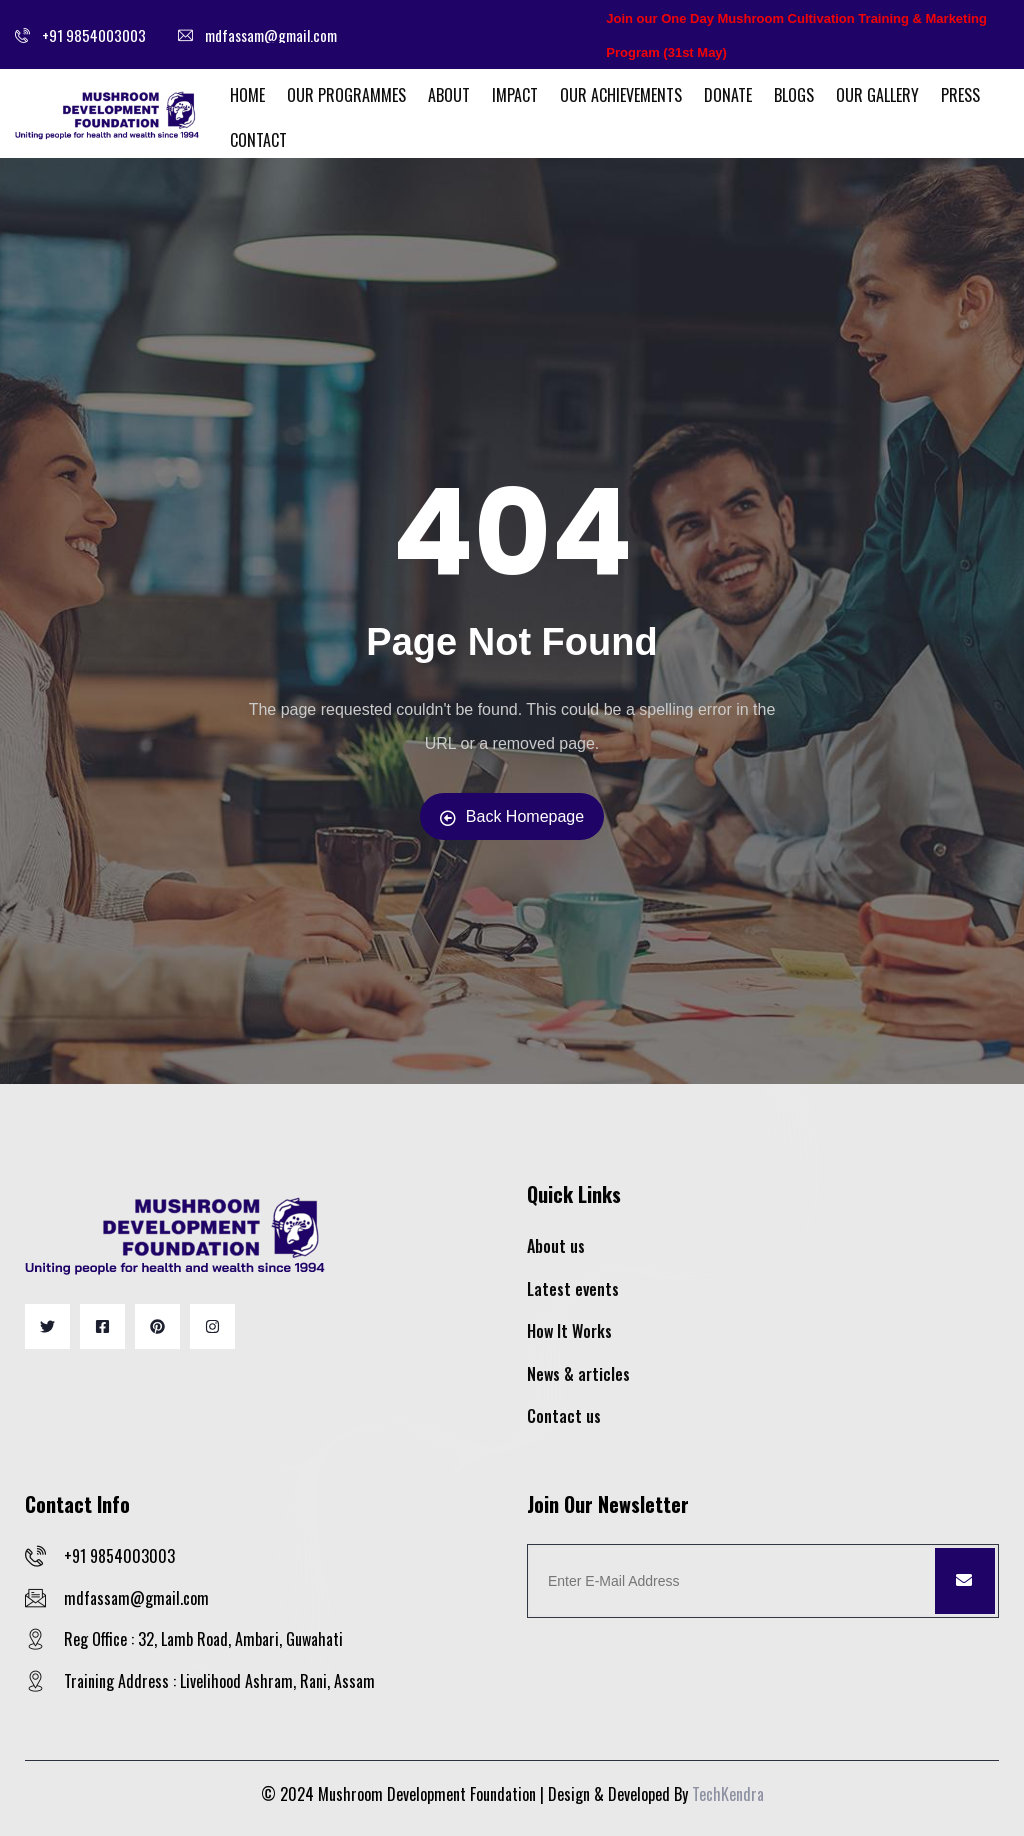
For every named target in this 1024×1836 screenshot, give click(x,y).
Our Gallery (877, 95)
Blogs (794, 95)
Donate (728, 95)
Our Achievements (621, 95)
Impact (515, 95)
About (449, 95)
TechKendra (728, 1794)
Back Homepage (512, 817)
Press (960, 95)
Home (247, 95)
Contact (258, 140)
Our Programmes (346, 95)
